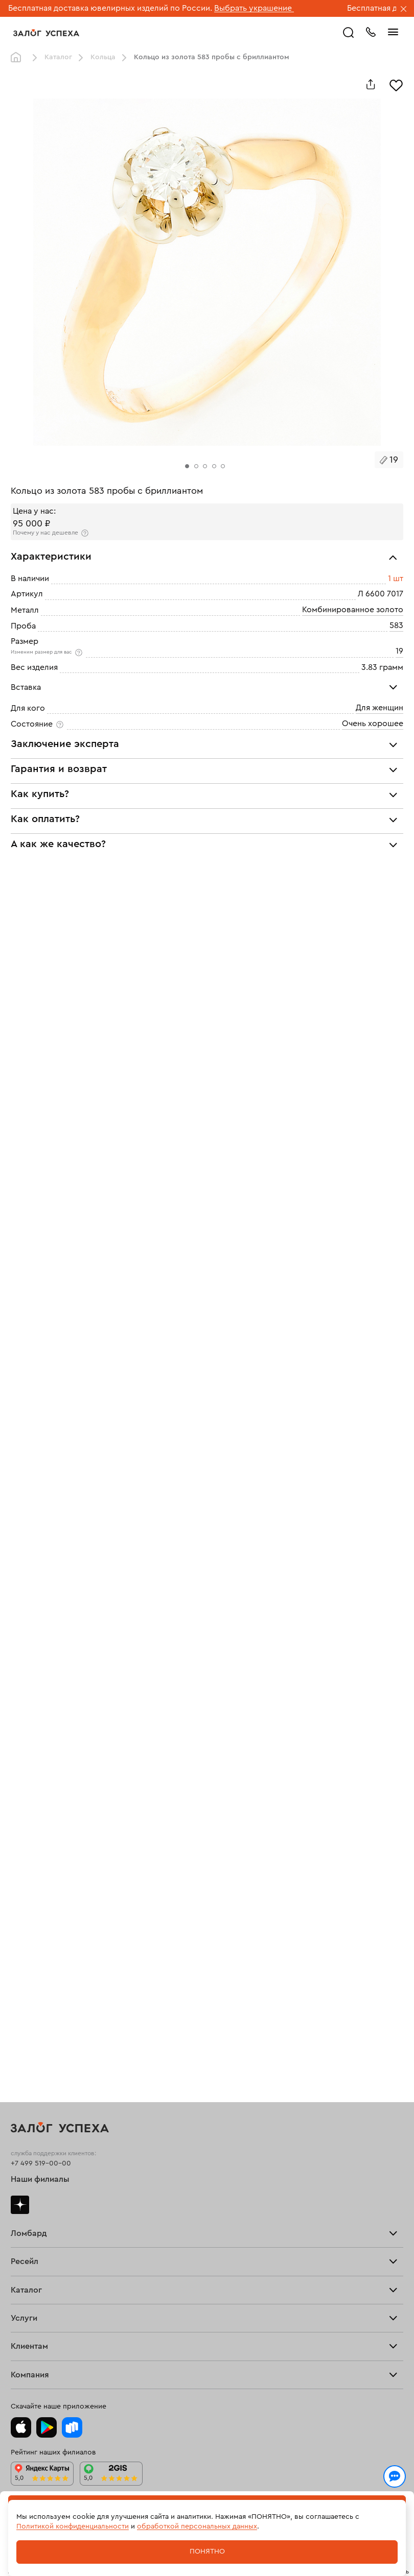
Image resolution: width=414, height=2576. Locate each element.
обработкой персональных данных (197, 2526)
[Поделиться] (370, 84)
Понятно (207, 2551)
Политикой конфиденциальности (72, 2526)
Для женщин (379, 708)
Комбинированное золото (352, 610)
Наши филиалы (40, 2179)
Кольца (103, 57)
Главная (18, 58)
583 (396, 625)
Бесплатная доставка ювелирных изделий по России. (110, 8)
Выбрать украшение (254, 8)
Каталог (58, 57)
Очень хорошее (372, 723)
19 (399, 651)
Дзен (20, 2205)
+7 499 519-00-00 (41, 2163)
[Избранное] (396, 84)
